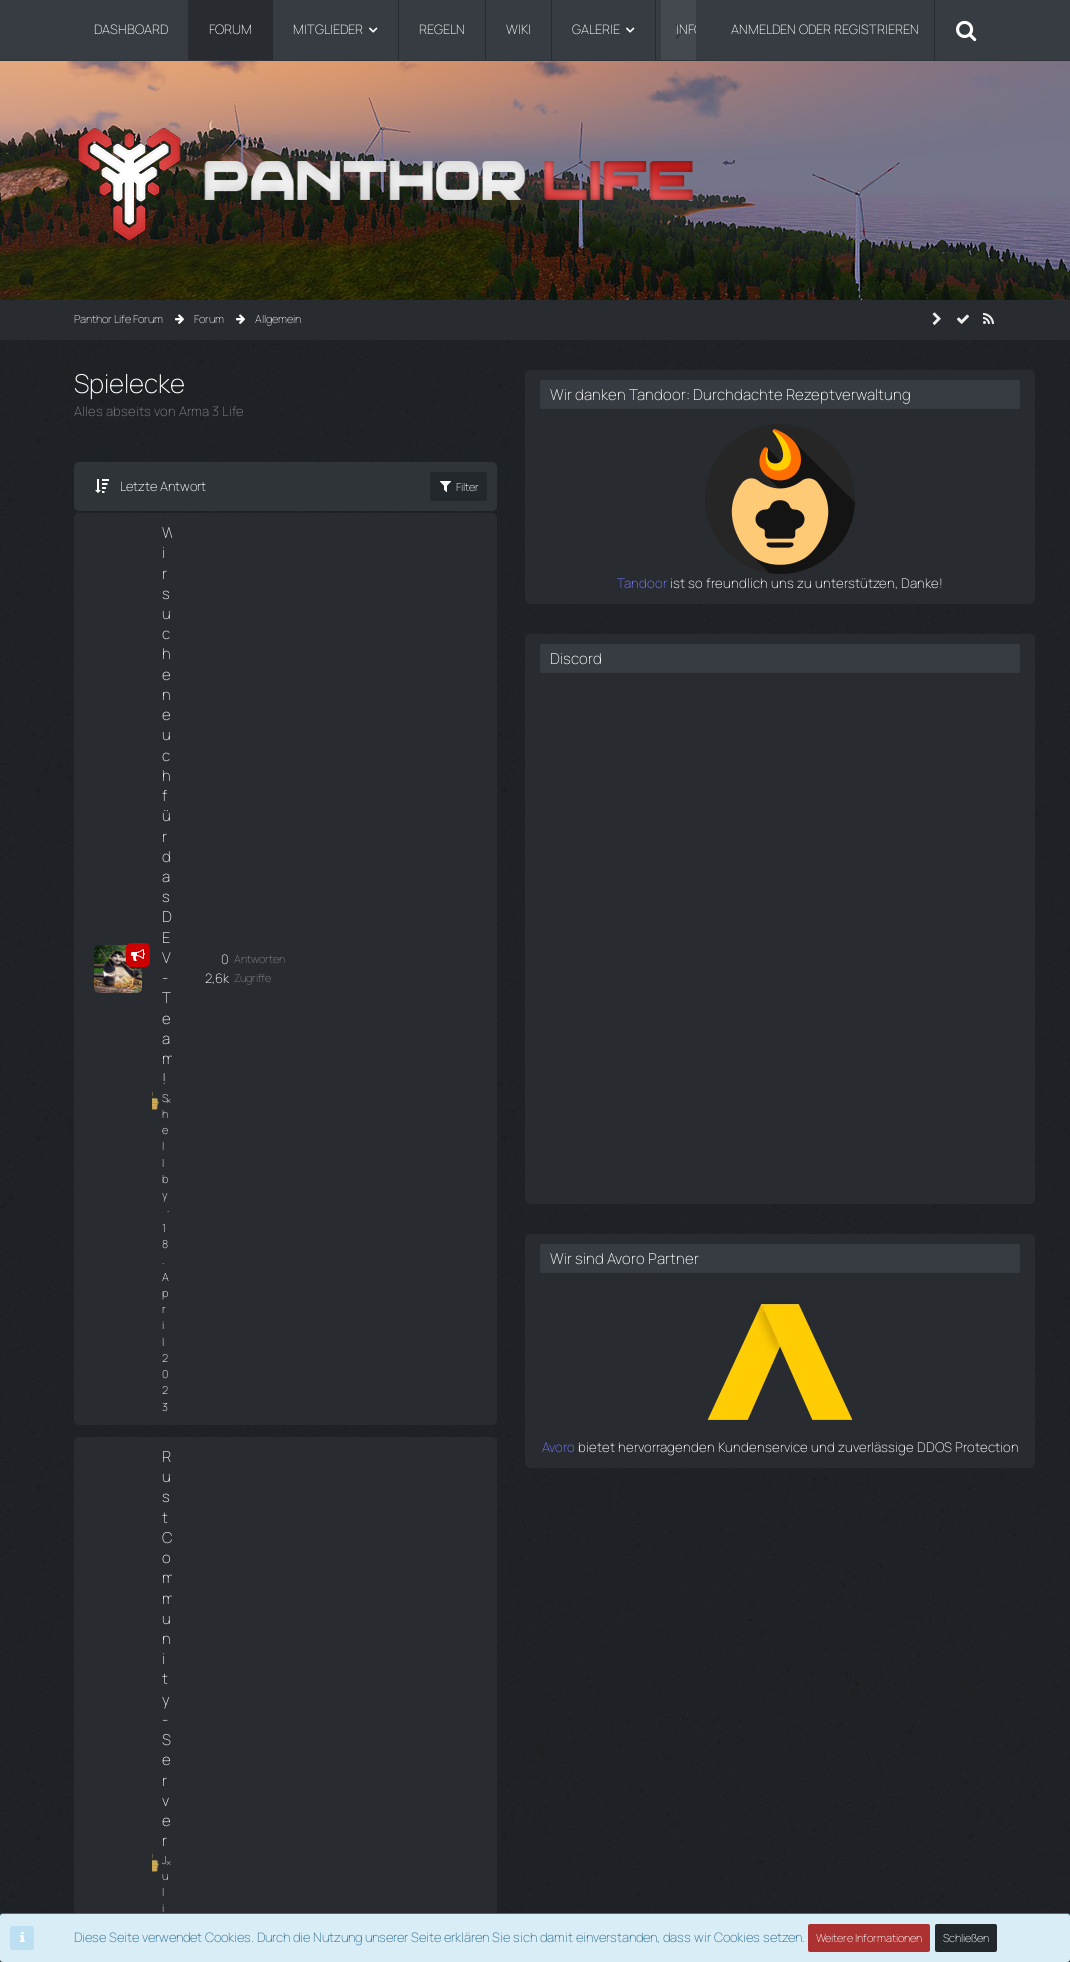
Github (92, 1784)
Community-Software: (535, 1903)
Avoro (707, 1465)
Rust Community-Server (204, 710)
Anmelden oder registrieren (825, 29)
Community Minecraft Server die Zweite (201, 917)
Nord (173, 965)
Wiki (84, 1713)
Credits (93, 1808)
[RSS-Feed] (989, 319)
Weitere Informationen (869, 1937)
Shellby (179, 591)
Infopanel (99, 1760)
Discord (708, 677)
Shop (88, 1736)
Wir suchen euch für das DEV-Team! (204, 552)
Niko (172, 1129)
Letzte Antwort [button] (163, 486)
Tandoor (698, 602)
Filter (578, 486)
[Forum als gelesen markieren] (963, 319)
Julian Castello (182, 756)
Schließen (966, 1937)
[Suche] (966, 30)
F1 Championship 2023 (201, 1090)
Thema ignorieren (186, 838)
